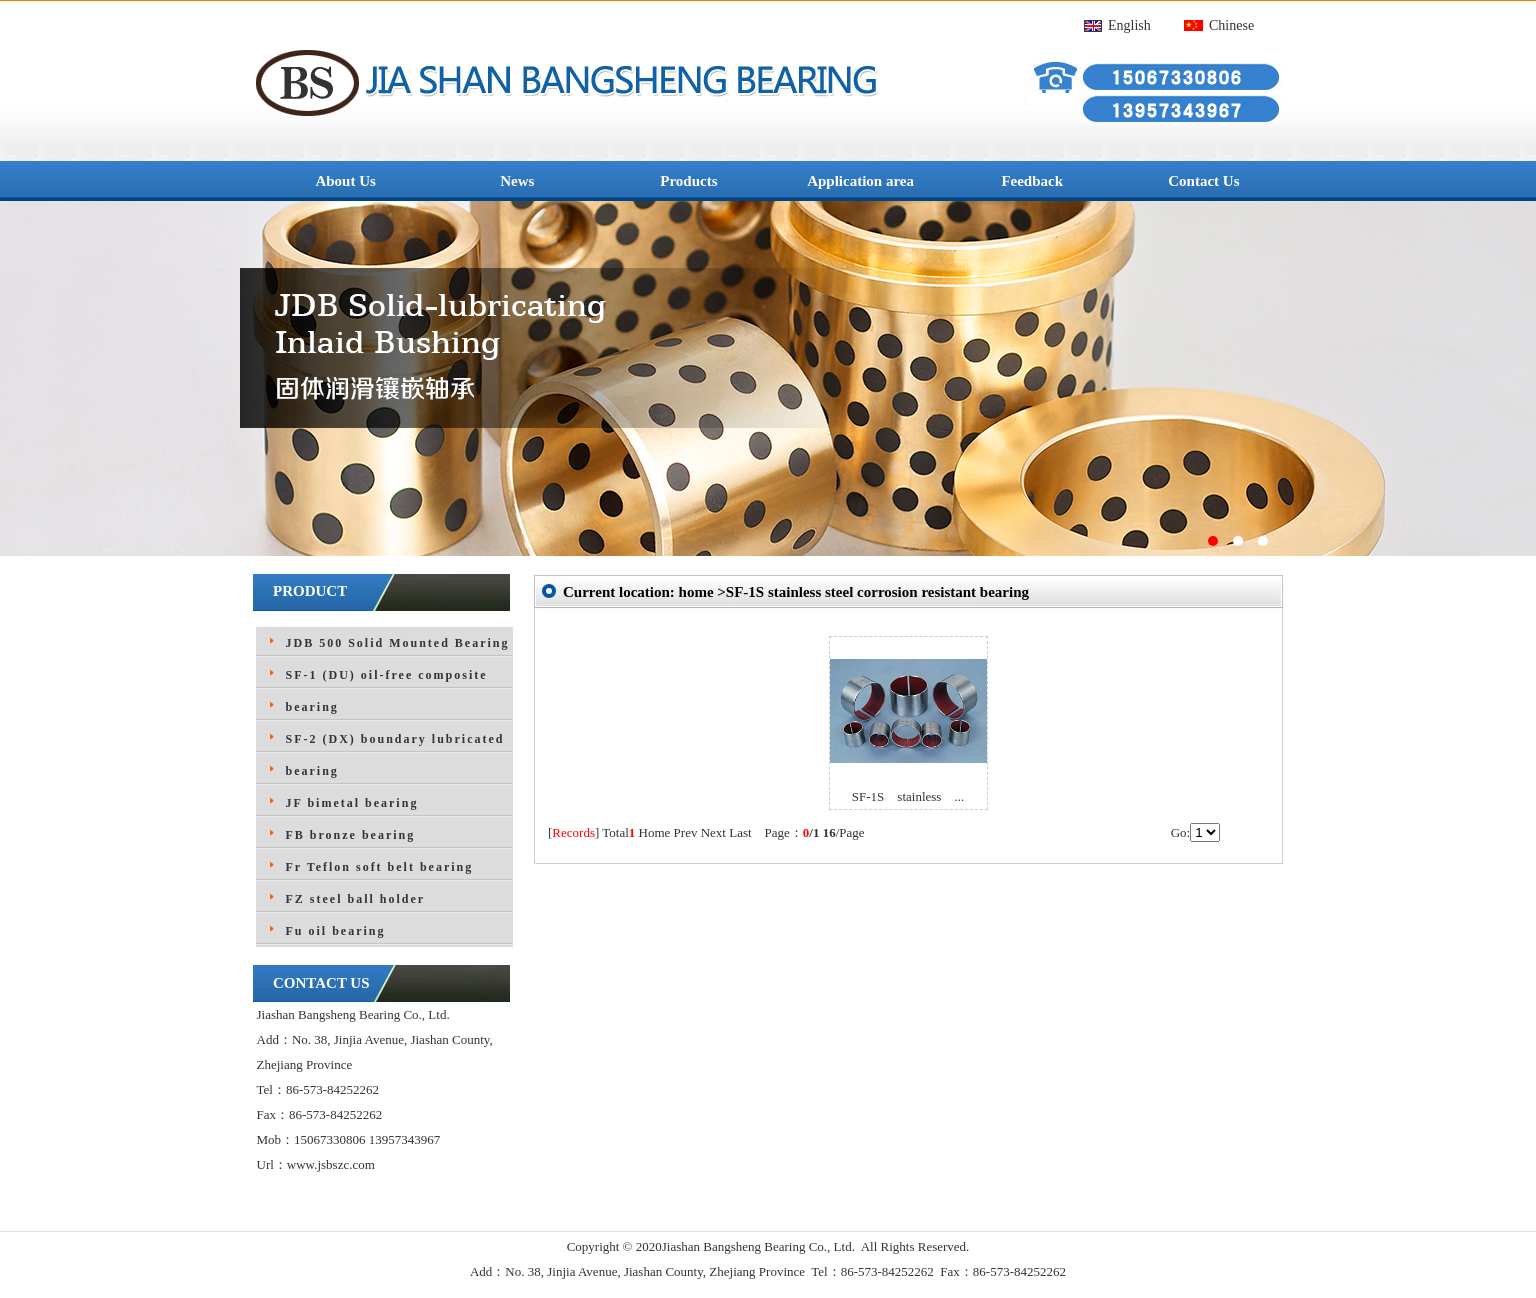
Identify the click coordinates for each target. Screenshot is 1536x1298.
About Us (345, 181)
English (1129, 25)
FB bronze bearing (351, 835)
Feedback (1032, 181)
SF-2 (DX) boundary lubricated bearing (395, 755)
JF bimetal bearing (352, 803)
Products (688, 181)
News (517, 181)
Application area (860, 181)
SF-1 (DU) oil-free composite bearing (387, 691)
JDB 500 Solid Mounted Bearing (398, 643)
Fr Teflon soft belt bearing (380, 867)
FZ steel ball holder (356, 899)
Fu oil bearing (336, 931)
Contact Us (1203, 181)
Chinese (1231, 25)
